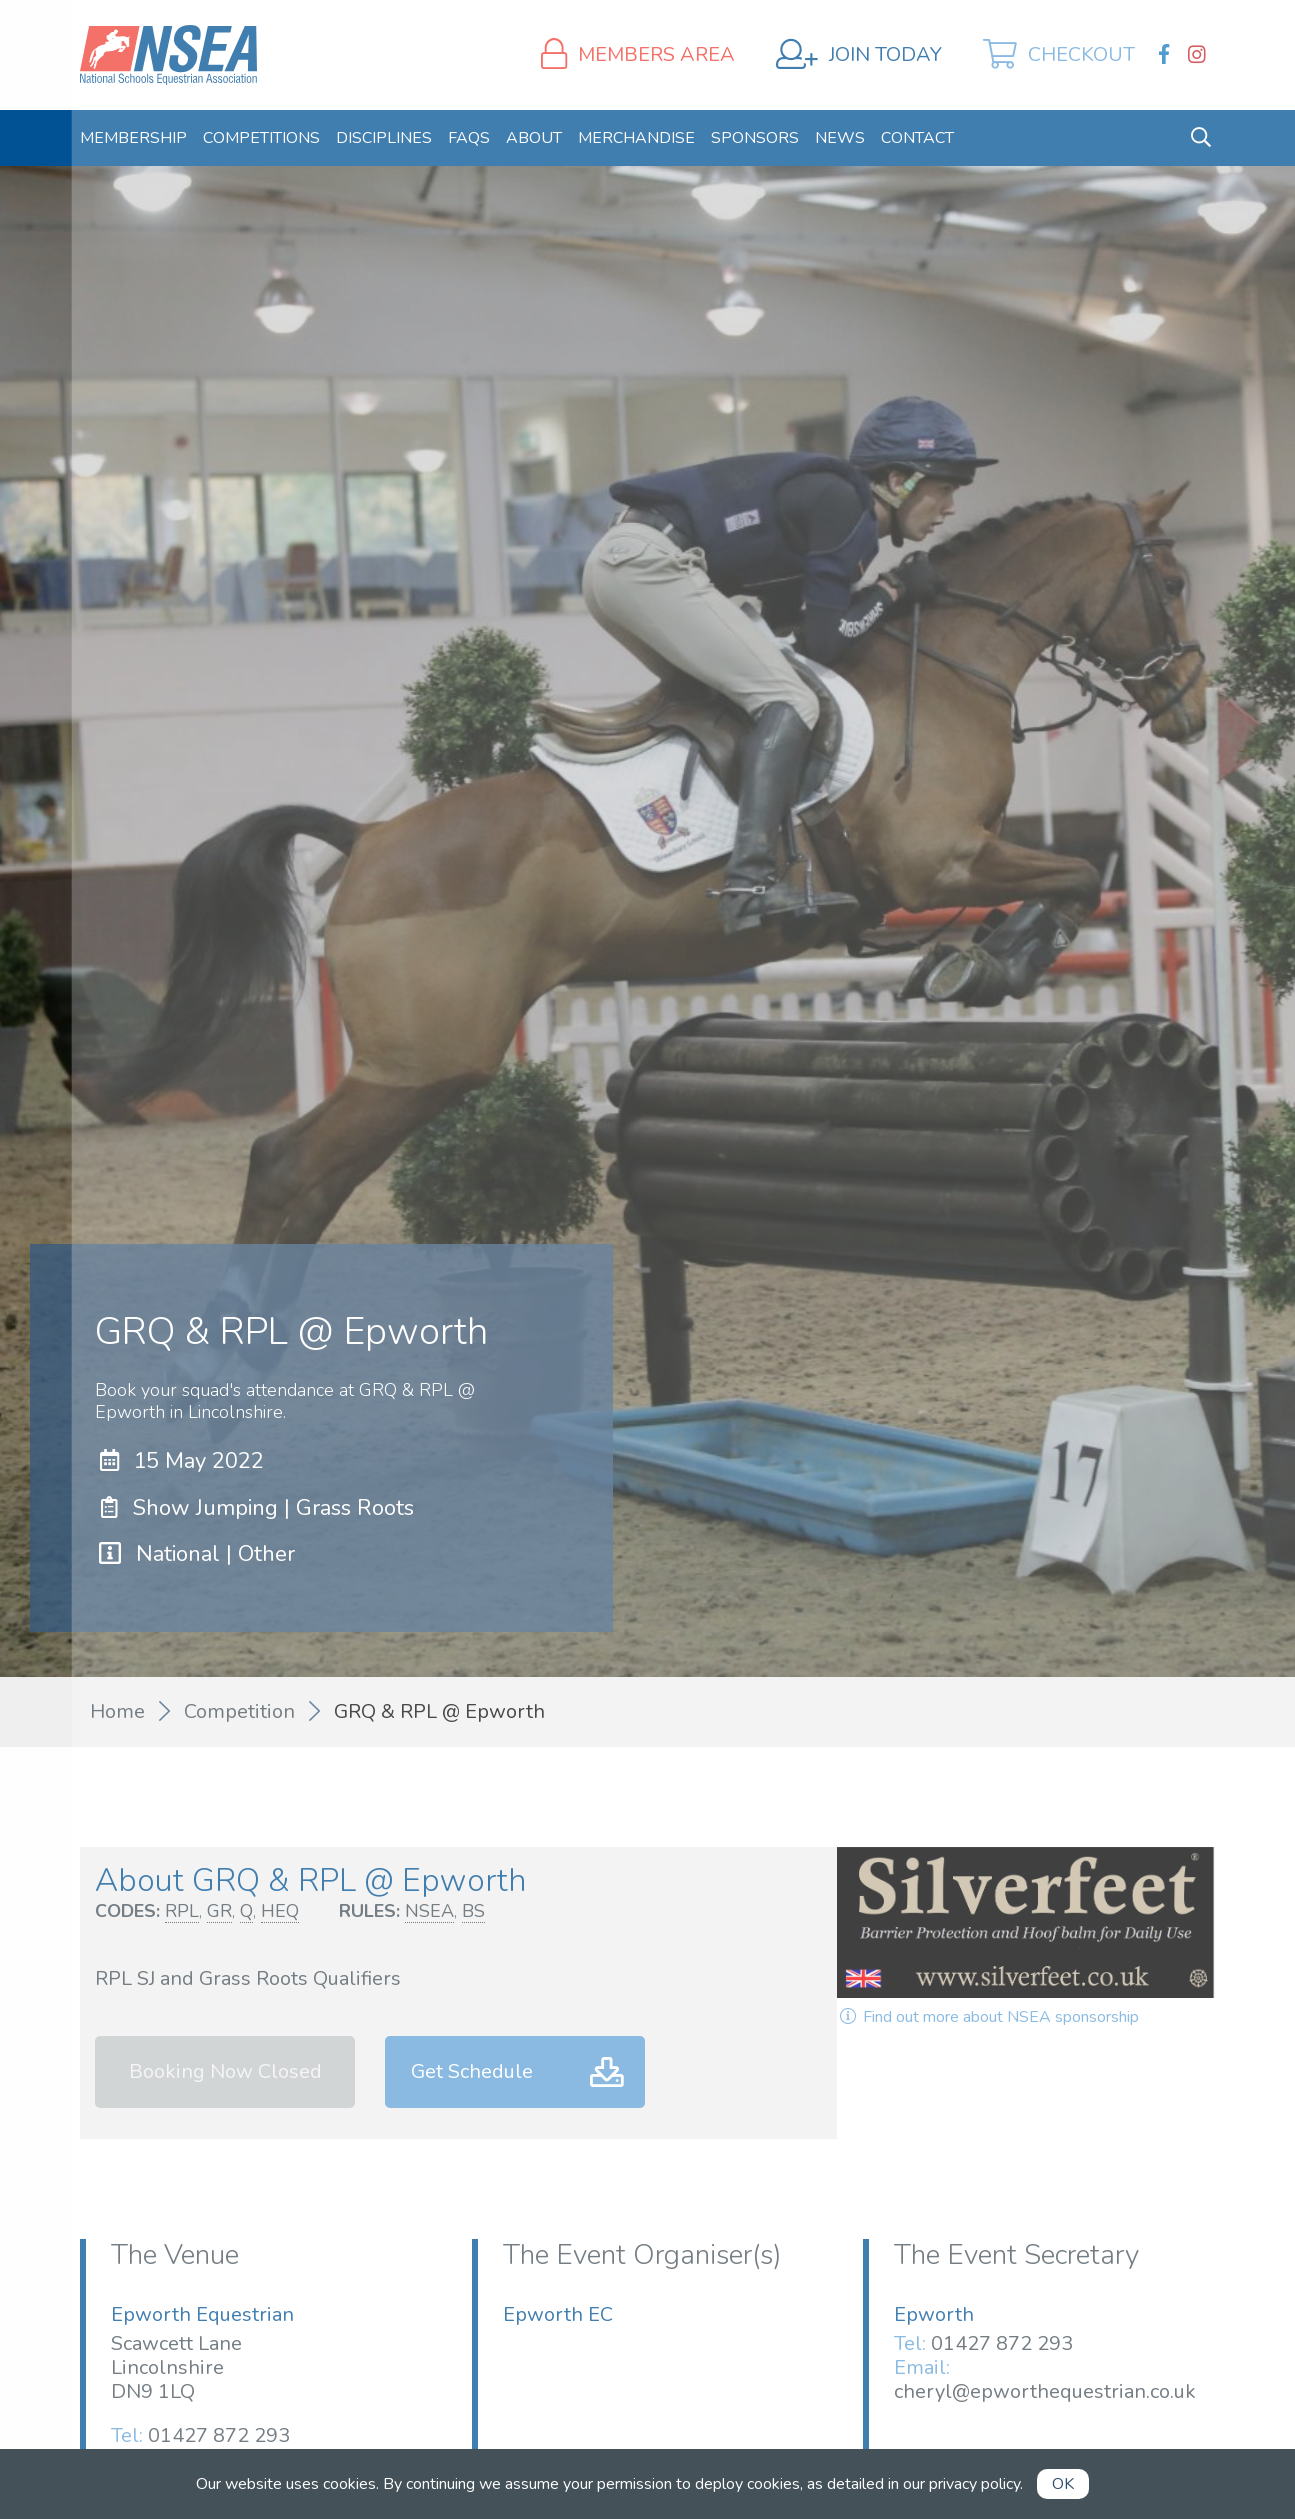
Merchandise (636, 138)
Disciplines (384, 138)
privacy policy (974, 2484)
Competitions (261, 138)
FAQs (469, 138)
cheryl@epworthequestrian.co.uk (1045, 2391)
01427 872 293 (219, 2435)
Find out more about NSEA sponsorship (988, 2017)
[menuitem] (133, 138)
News (840, 138)
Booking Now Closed (225, 2071)
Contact (917, 138)
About (534, 138)
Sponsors (755, 138)
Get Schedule (472, 2071)
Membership (133, 138)
